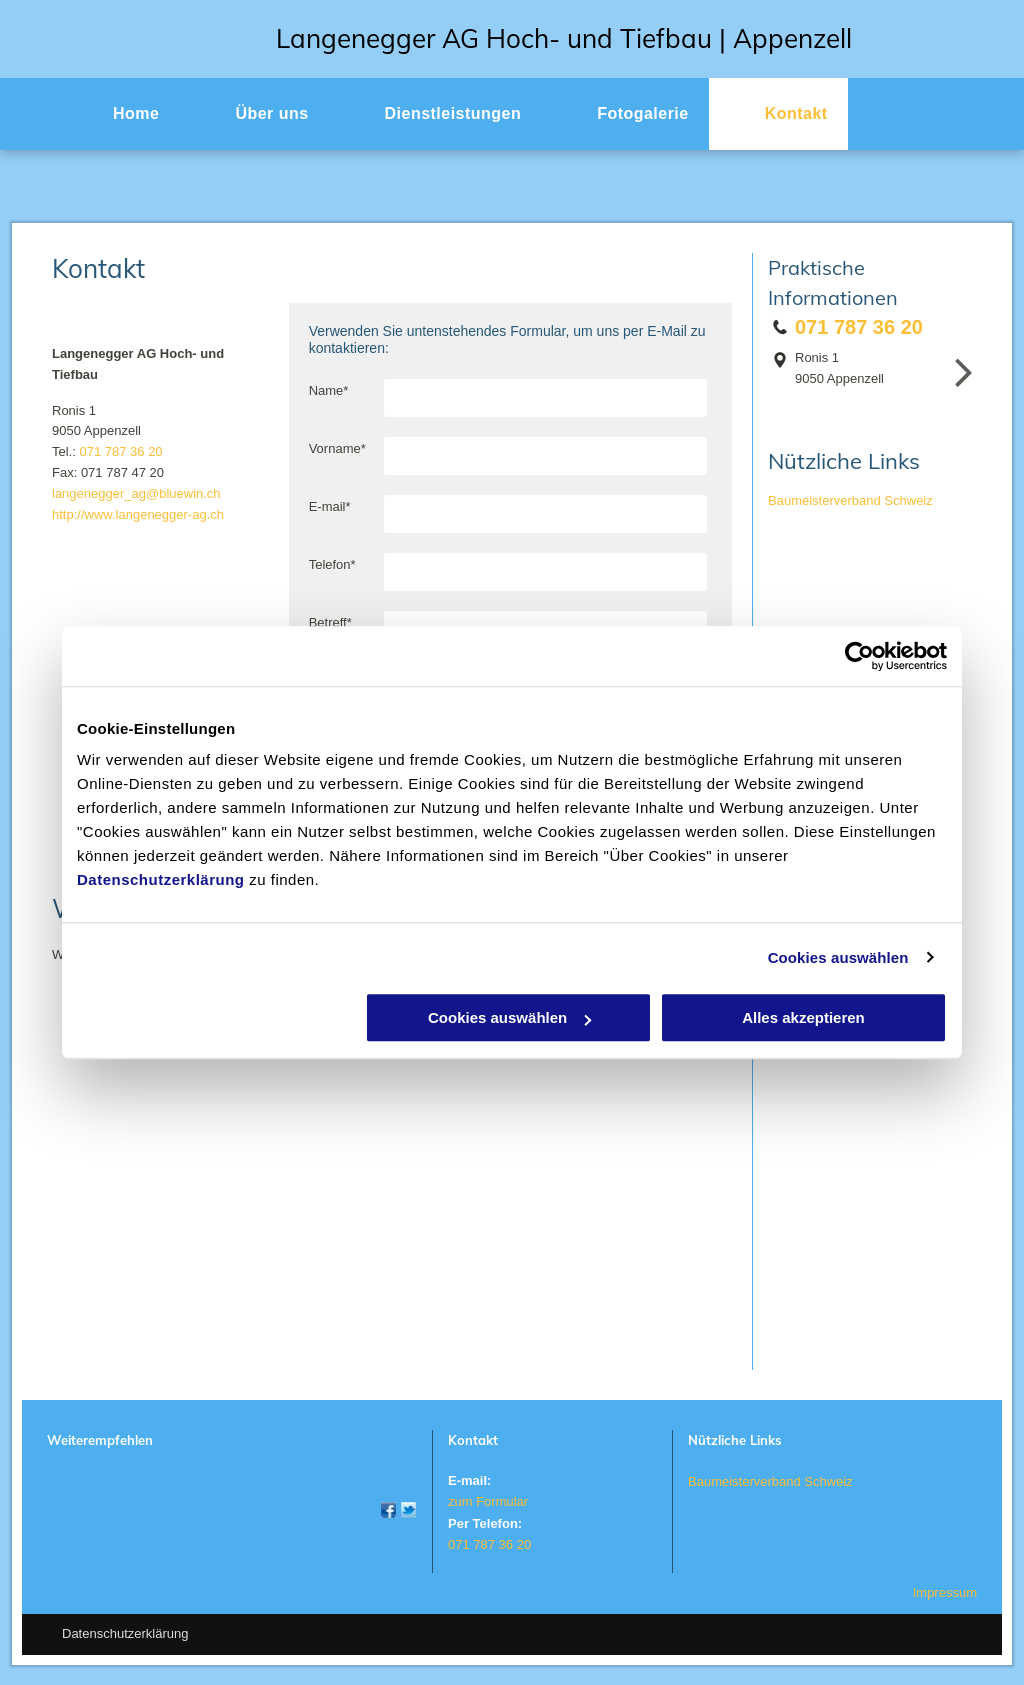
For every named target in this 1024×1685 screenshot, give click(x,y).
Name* (329, 390)
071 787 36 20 (120, 451)
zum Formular (488, 1501)
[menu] (980, 111)
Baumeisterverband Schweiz (850, 500)
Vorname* (337, 448)
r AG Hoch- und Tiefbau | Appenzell (639, 38)
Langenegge (351, 38)
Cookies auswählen (838, 957)
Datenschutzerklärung (161, 879)
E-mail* (330, 506)
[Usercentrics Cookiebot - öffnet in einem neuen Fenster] (859, 656)
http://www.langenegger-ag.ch (138, 514)
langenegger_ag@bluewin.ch (136, 493)
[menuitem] (118, 114)
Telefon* (332, 564)
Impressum (945, 1592)
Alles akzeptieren (803, 1017)
